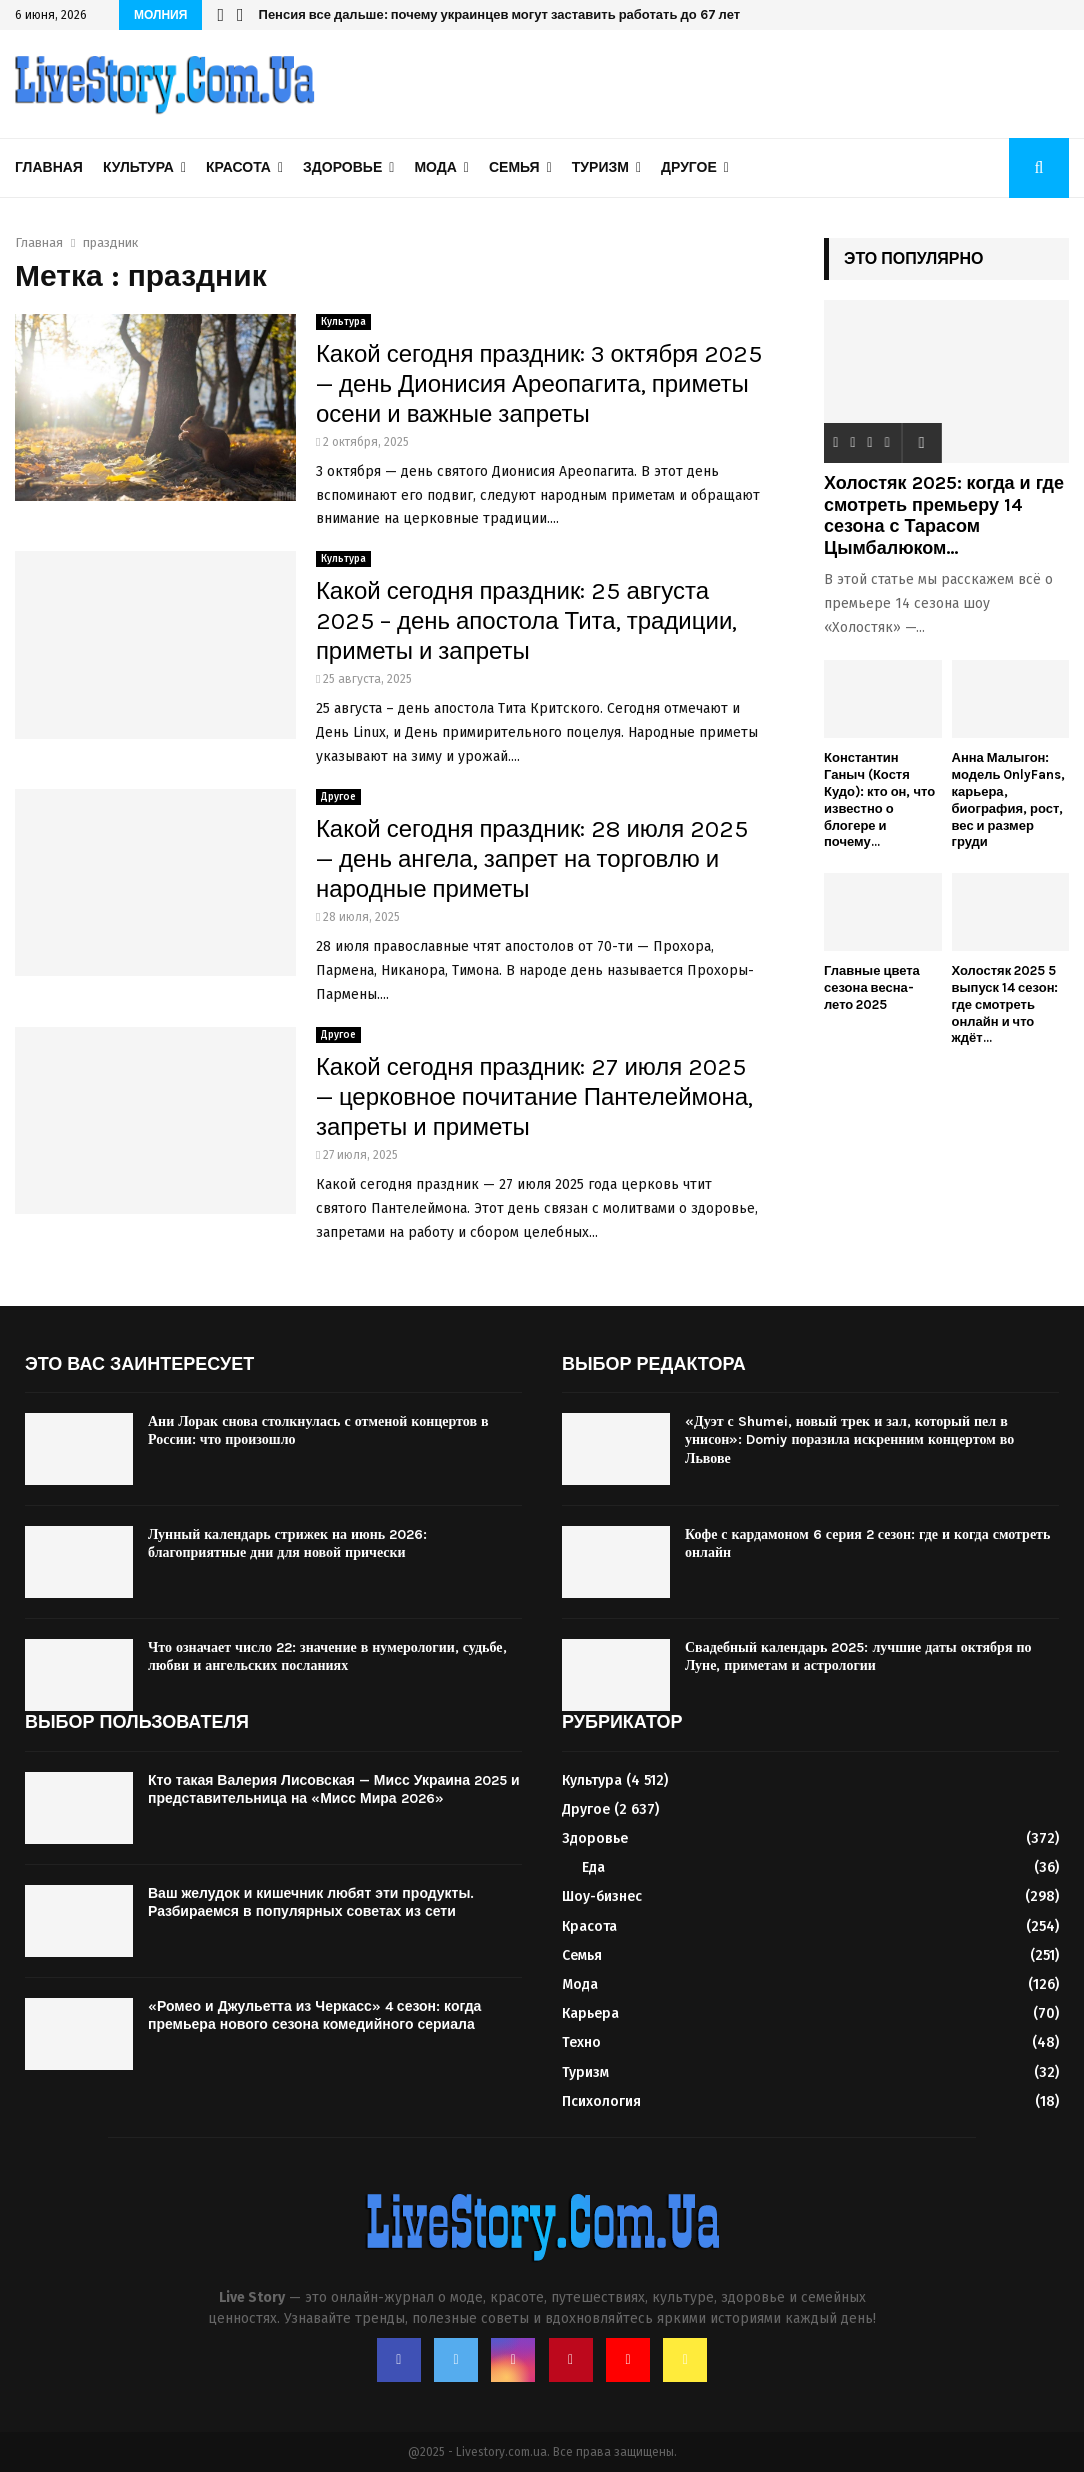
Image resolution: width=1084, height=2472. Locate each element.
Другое (689, 167)
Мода (435, 167)
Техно (581, 2042)
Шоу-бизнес (602, 1896)
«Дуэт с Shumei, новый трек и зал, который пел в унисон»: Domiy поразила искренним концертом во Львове (849, 1439)
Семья (514, 167)
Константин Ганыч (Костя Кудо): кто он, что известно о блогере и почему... (879, 799)
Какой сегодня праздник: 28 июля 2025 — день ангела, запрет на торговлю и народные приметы (532, 859)
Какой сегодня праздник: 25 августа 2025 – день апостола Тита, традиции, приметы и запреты (526, 621)
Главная (49, 167)
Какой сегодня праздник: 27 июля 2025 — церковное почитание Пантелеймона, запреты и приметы (534, 1097)
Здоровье (342, 167)
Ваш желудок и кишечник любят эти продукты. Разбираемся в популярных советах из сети (311, 1902)
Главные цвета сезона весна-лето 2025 (872, 987)
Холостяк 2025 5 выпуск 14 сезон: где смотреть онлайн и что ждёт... (1005, 1004)
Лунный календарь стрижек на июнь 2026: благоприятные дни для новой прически (287, 1543)
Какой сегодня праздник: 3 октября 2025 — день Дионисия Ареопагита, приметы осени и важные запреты (539, 384)
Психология (601, 2101)
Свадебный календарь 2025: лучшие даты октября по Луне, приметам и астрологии (858, 1656)
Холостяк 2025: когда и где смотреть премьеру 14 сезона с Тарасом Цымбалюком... (944, 515)
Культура (138, 167)
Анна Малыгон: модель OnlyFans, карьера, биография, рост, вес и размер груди (1009, 799)
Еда (593, 1867)
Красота (238, 167)
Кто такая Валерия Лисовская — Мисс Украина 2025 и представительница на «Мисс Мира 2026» (334, 1789)
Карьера (590, 2013)
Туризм (600, 167)
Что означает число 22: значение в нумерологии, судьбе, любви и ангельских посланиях (327, 1656)
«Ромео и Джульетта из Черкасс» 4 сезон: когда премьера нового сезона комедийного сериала (314, 2015)
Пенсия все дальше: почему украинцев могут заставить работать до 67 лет (500, 14)
